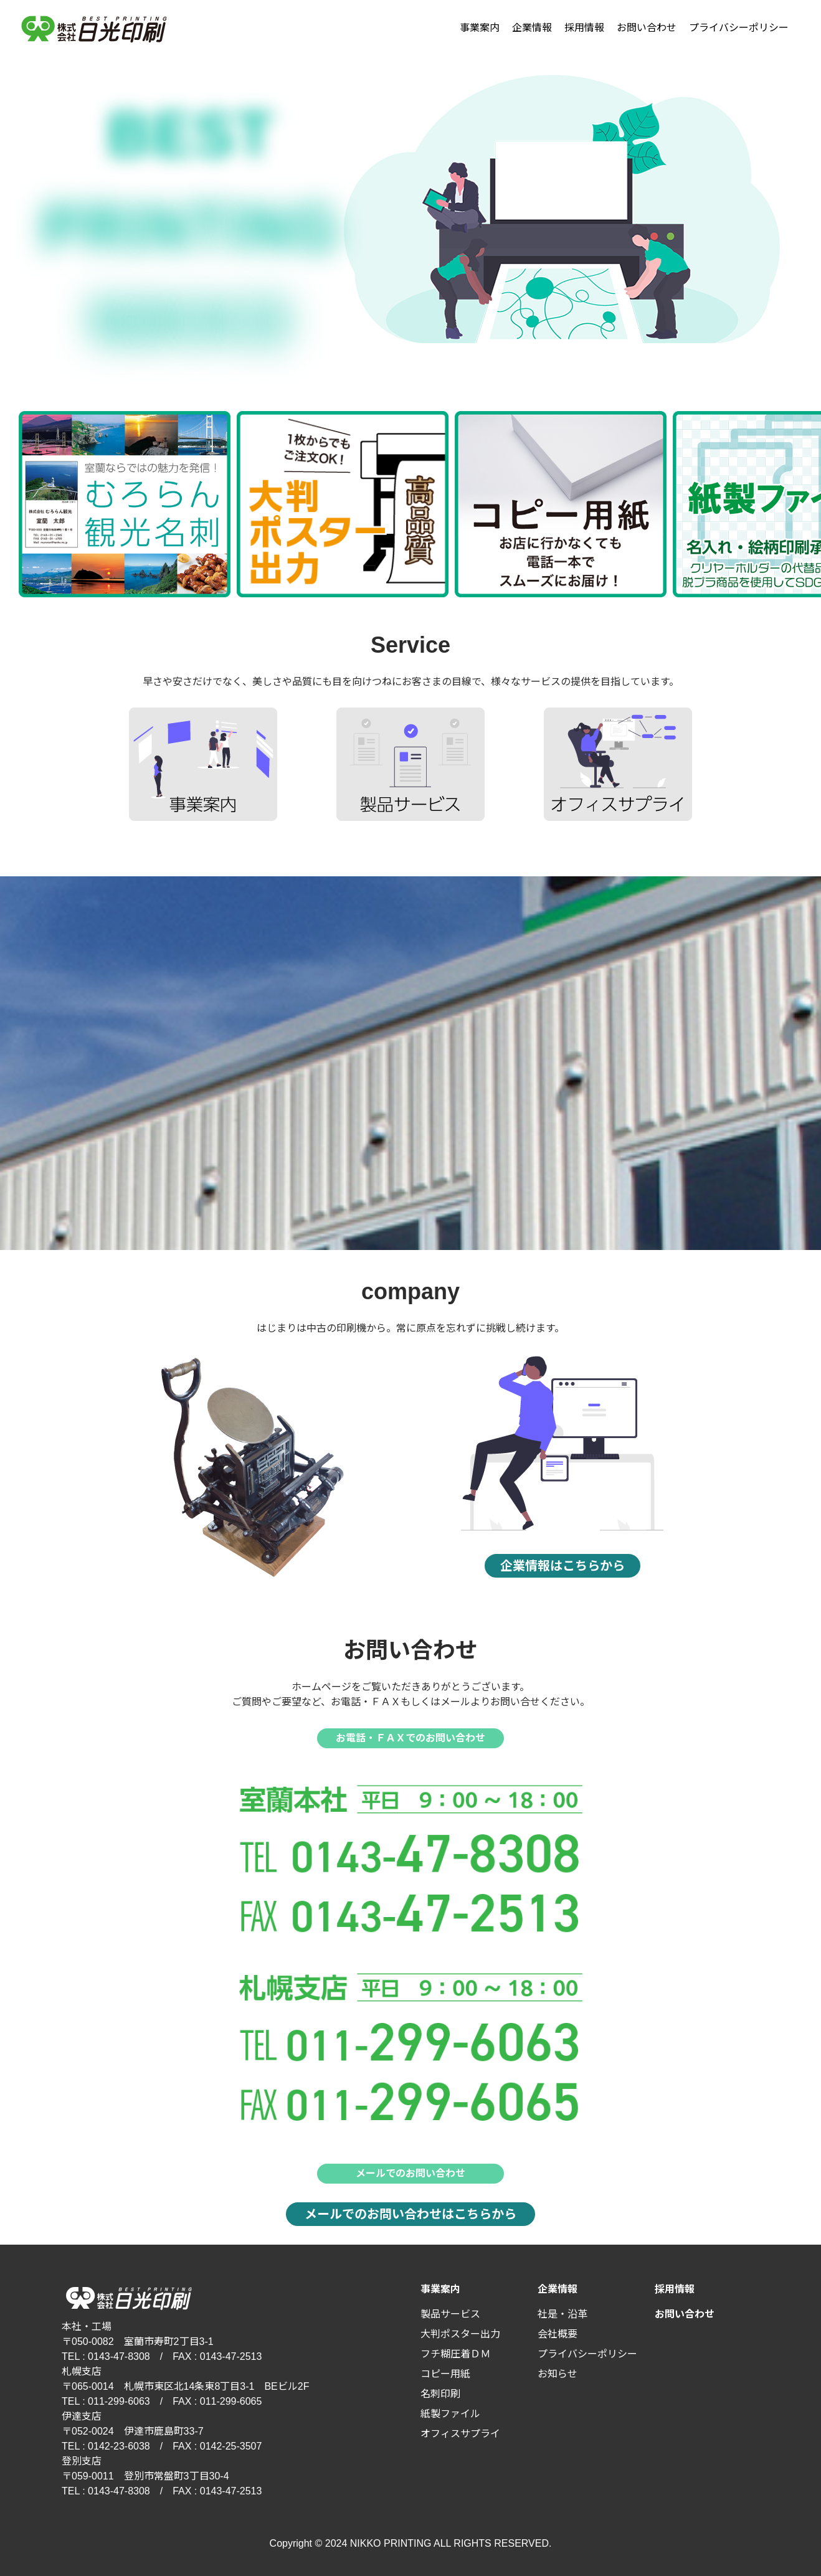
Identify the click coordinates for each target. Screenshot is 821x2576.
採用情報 (584, 27)
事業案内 (480, 27)
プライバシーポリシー (739, 27)
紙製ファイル (450, 2413)
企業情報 (532, 27)
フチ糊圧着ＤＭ (455, 2354)
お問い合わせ (646, 27)
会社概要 (557, 2334)
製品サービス (450, 2314)
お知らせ (557, 2374)
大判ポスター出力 (460, 2334)
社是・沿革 (562, 2314)
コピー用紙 (445, 2374)
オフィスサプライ (460, 2433)
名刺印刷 (440, 2394)
